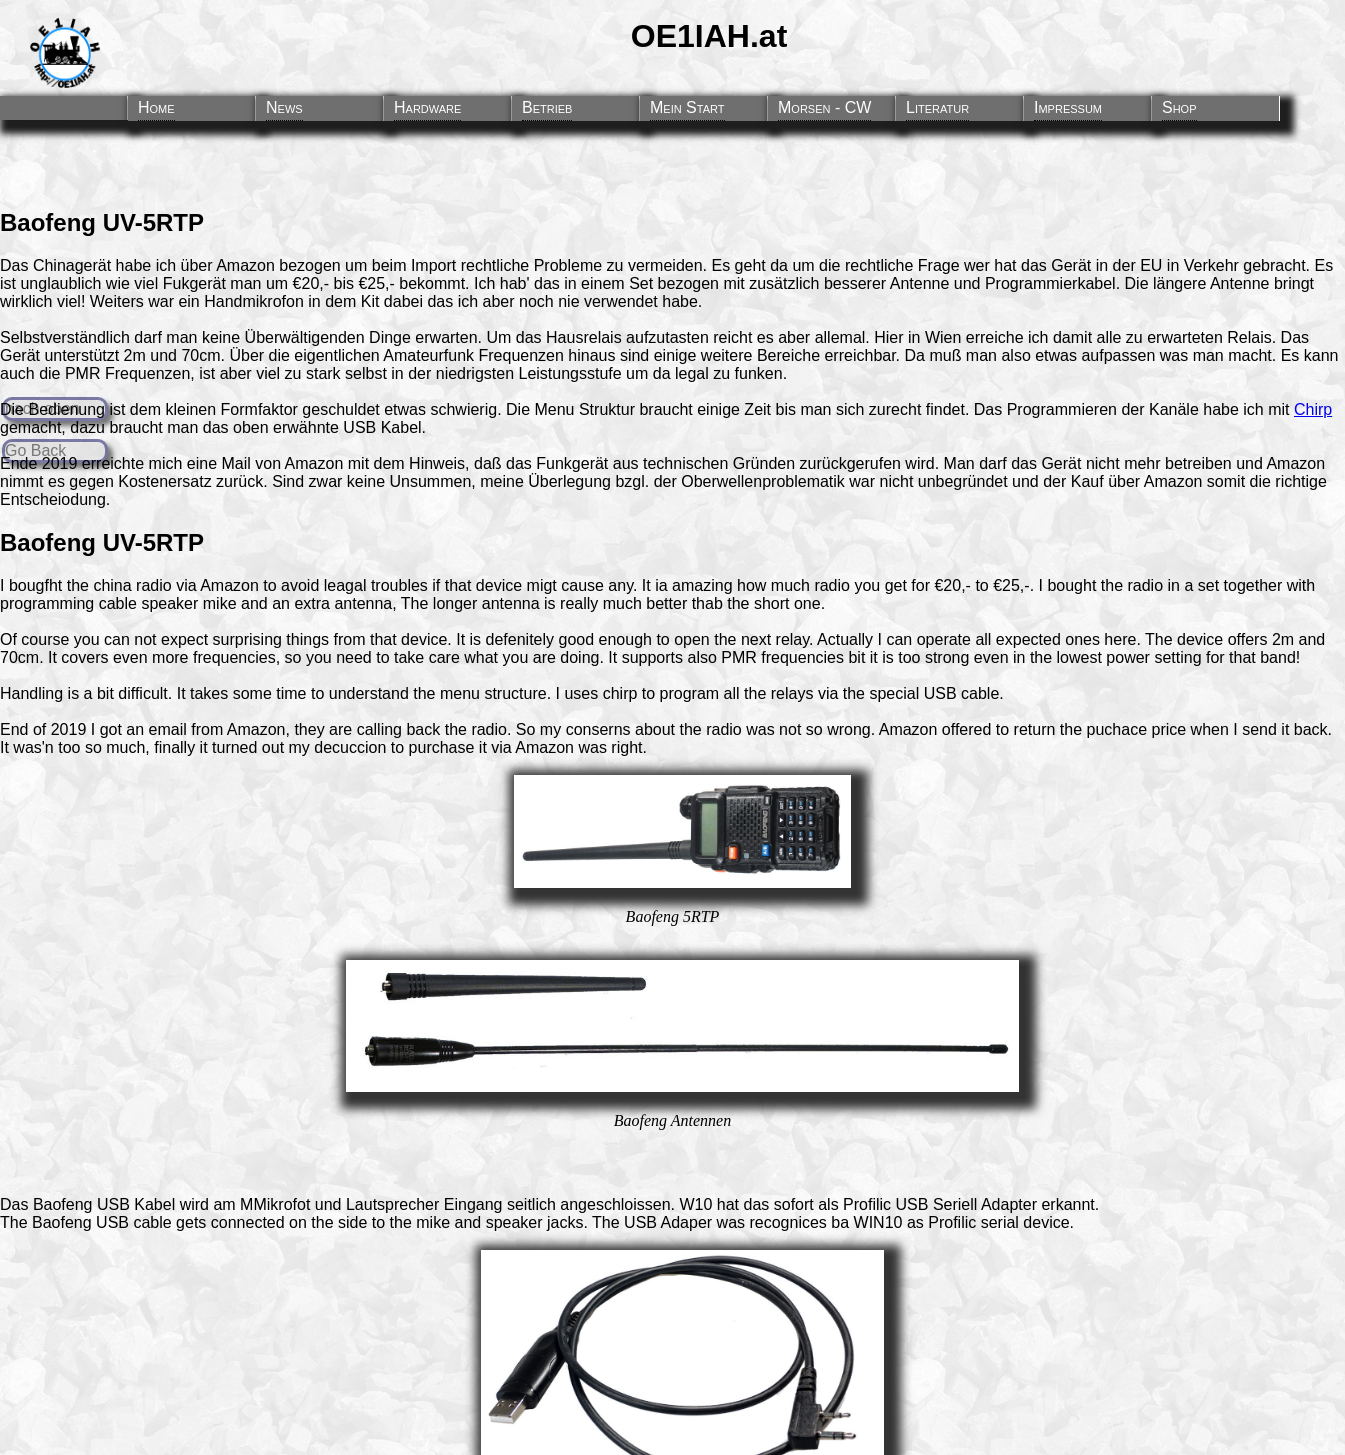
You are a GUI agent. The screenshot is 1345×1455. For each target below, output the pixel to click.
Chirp (1313, 409)
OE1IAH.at (709, 36)
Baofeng (48, 222)
